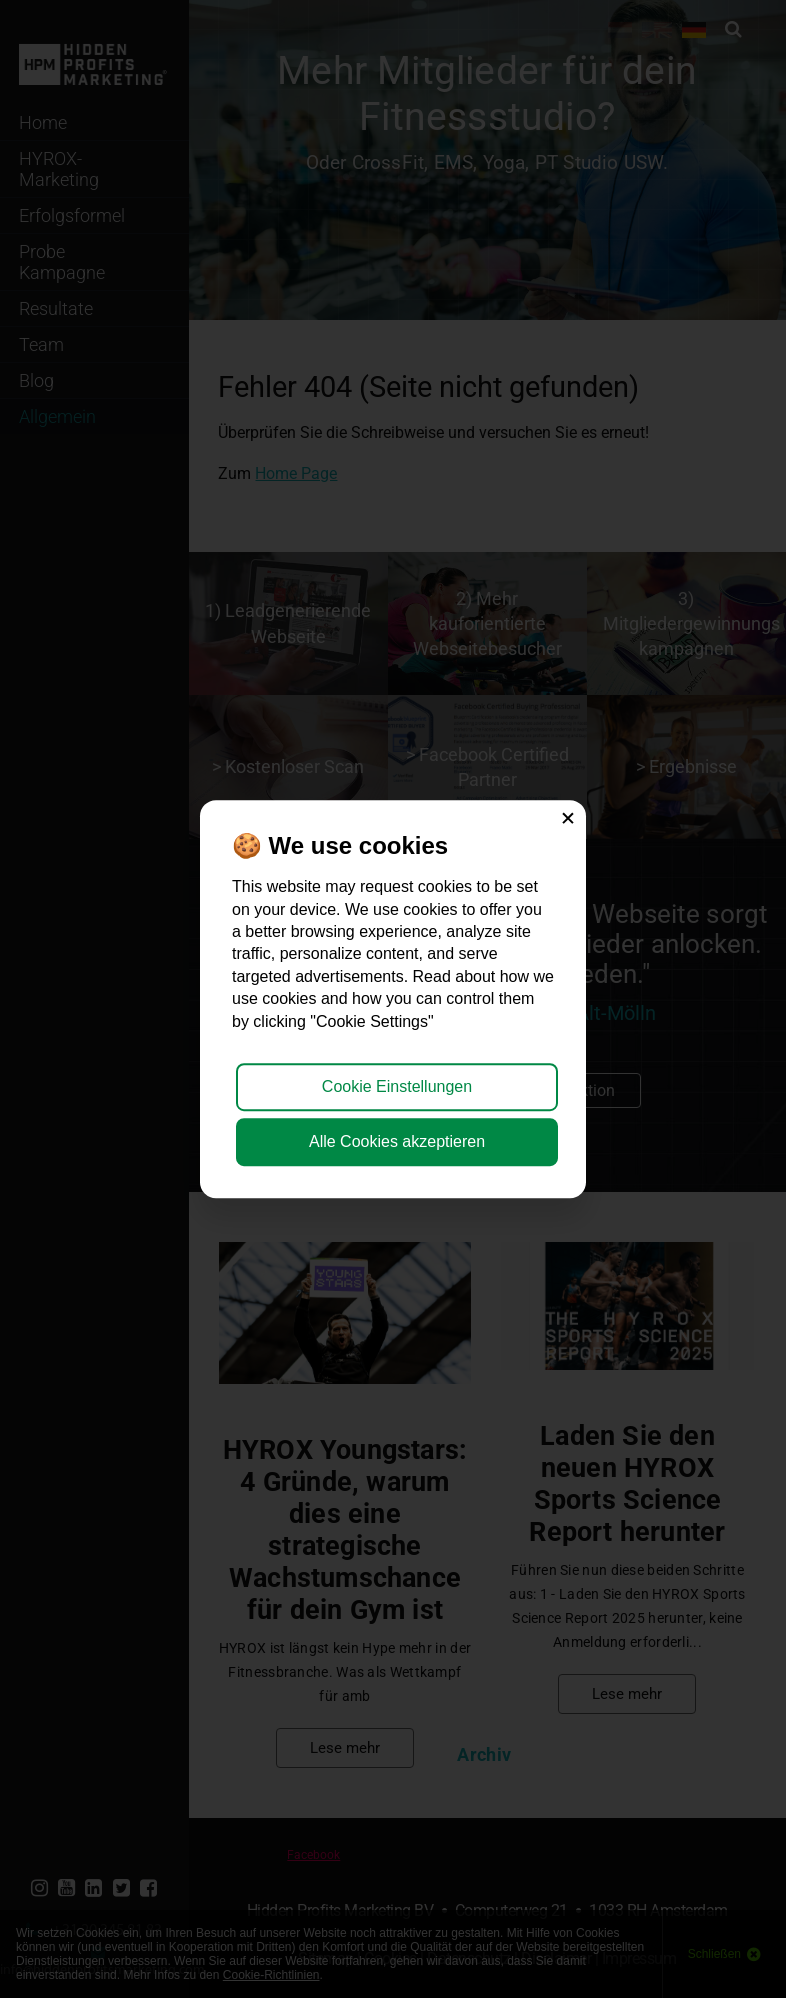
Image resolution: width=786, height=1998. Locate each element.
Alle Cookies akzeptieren (397, 1141)
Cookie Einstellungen (397, 1086)
